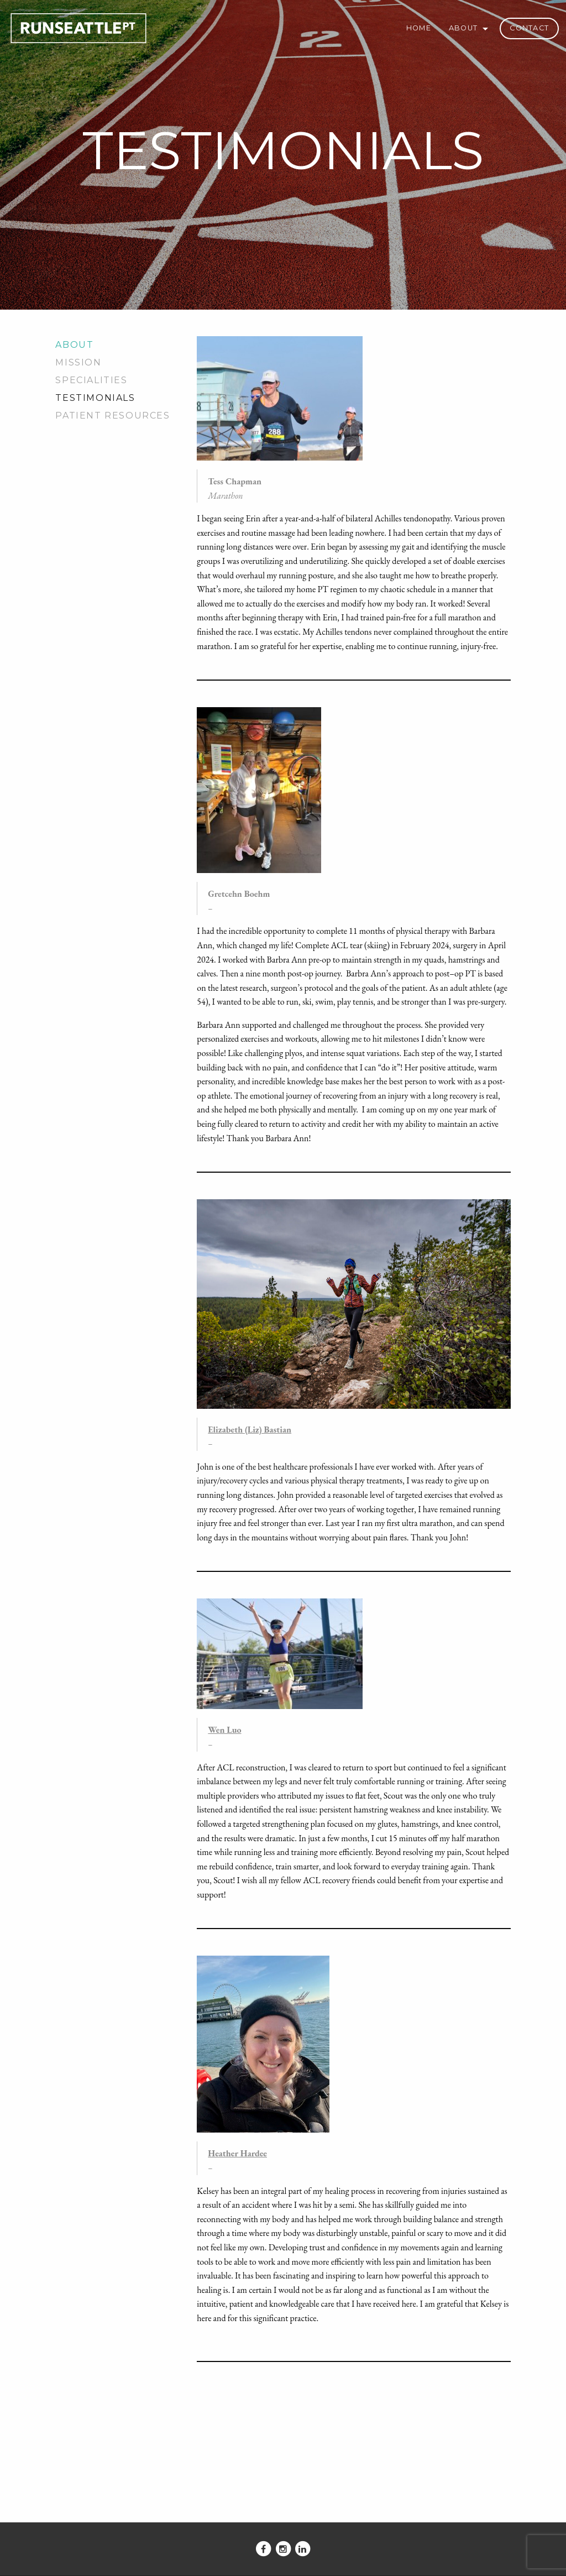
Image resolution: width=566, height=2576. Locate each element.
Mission (78, 362)
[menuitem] (418, 28)
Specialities (91, 380)
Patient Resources (112, 415)
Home (418, 28)
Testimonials (95, 398)
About (463, 28)
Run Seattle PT (78, 25)
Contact (529, 28)
